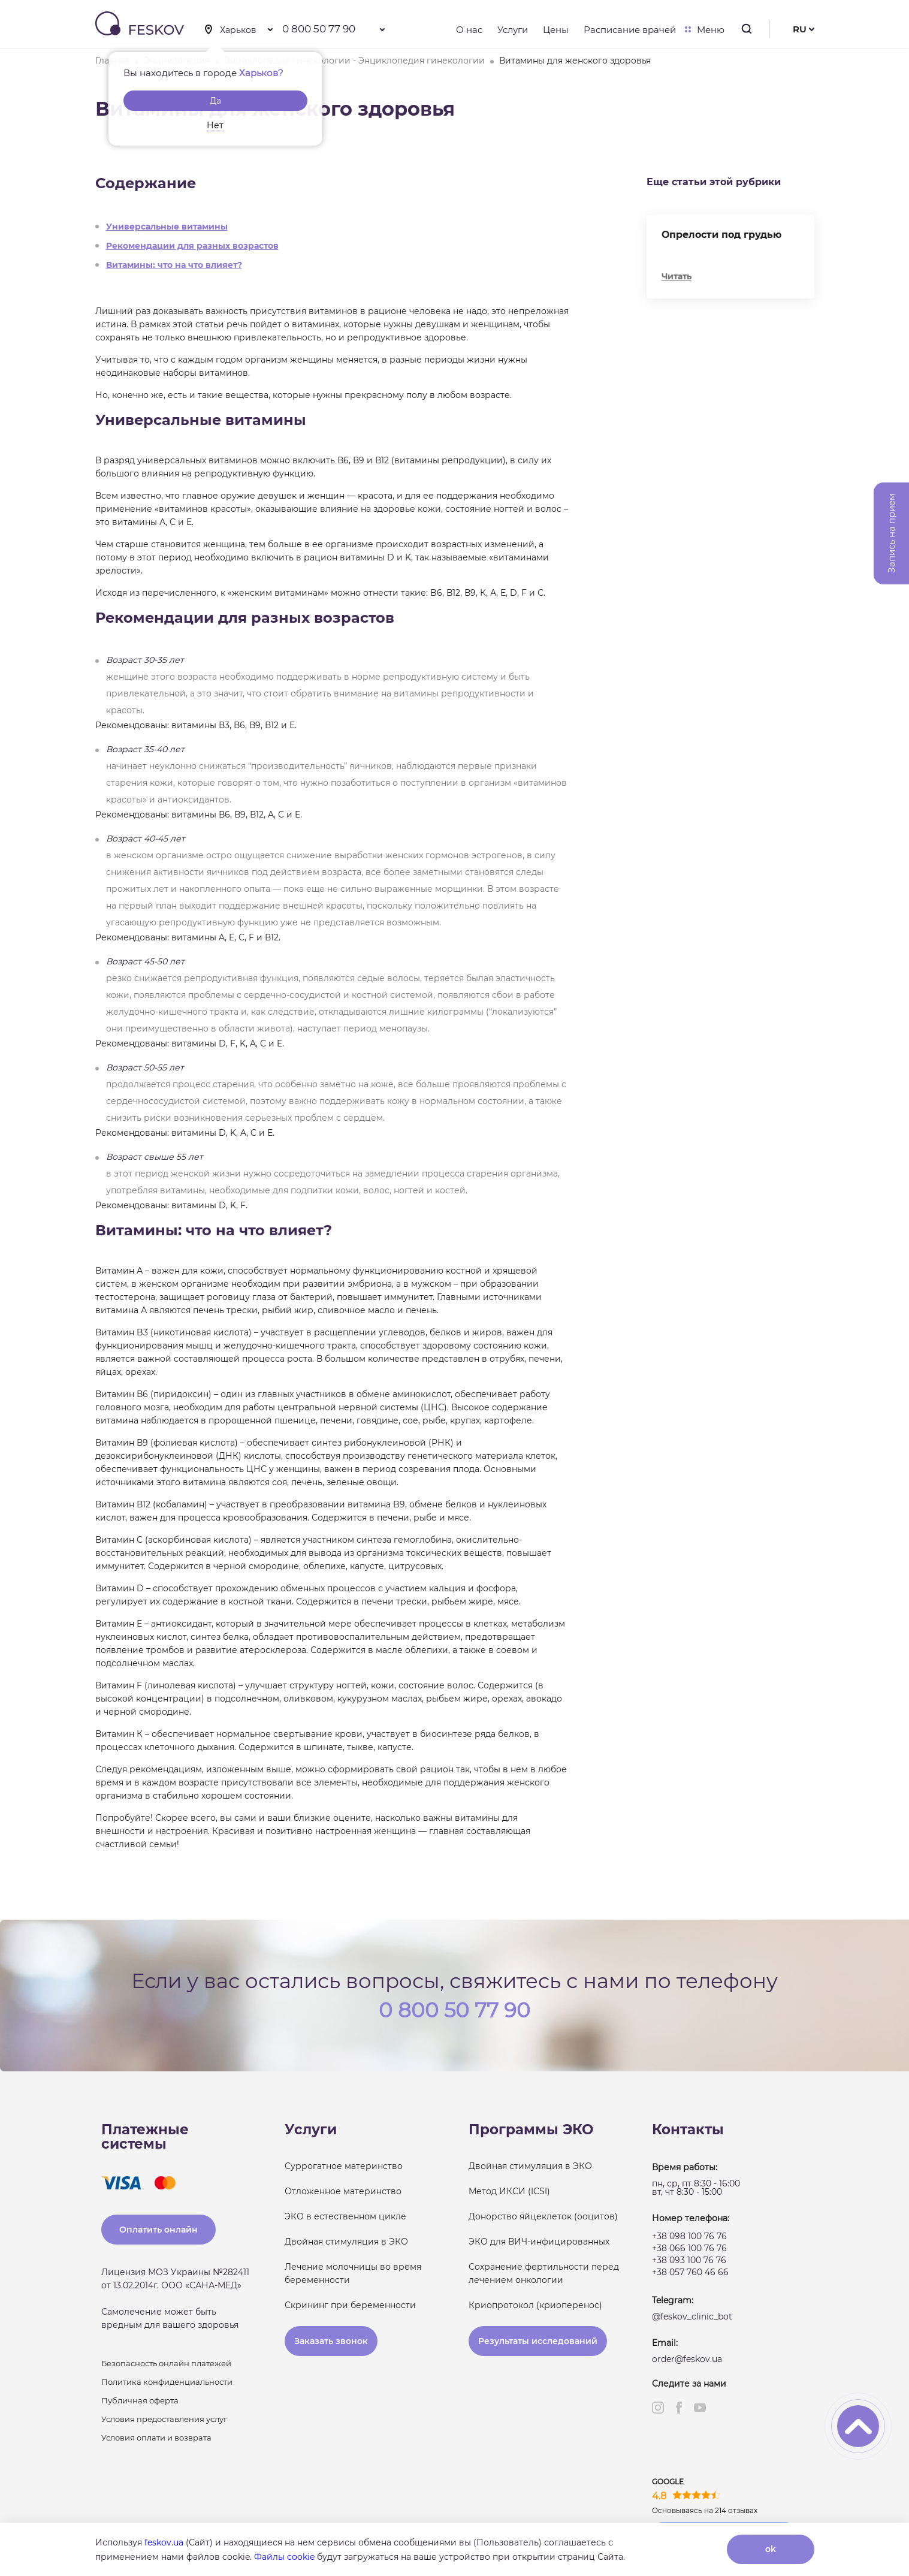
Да (215, 100)
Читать (676, 276)
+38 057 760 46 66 (690, 2272)
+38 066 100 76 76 (689, 2248)
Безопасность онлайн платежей (166, 2363)
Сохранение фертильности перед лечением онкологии (544, 2273)
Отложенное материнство (343, 2191)
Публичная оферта (140, 2400)
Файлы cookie (284, 2556)
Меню (707, 29)
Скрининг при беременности (350, 2305)
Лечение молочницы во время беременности (353, 2273)
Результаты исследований (537, 2341)
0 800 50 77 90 (318, 29)
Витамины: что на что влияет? (174, 265)
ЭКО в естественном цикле (345, 2216)
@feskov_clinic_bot (692, 2316)
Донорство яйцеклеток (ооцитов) (543, 2216)
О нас (469, 29)
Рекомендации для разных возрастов (192, 245)
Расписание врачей (630, 29)
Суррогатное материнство (344, 2166)
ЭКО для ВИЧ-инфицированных (539, 2241)
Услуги (512, 29)
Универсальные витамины (167, 226)
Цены (556, 29)
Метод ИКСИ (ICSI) (509, 2191)
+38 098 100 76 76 (689, 2236)
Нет (215, 125)
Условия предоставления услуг (164, 2419)
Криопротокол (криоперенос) (535, 2305)
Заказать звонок (331, 2341)
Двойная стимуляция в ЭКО (346, 2241)
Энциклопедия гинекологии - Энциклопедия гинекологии (354, 60)
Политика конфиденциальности (166, 2382)
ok (770, 2549)
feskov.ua (163, 2542)
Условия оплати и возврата (156, 2437)
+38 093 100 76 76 (689, 2260)
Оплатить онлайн (158, 2229)
